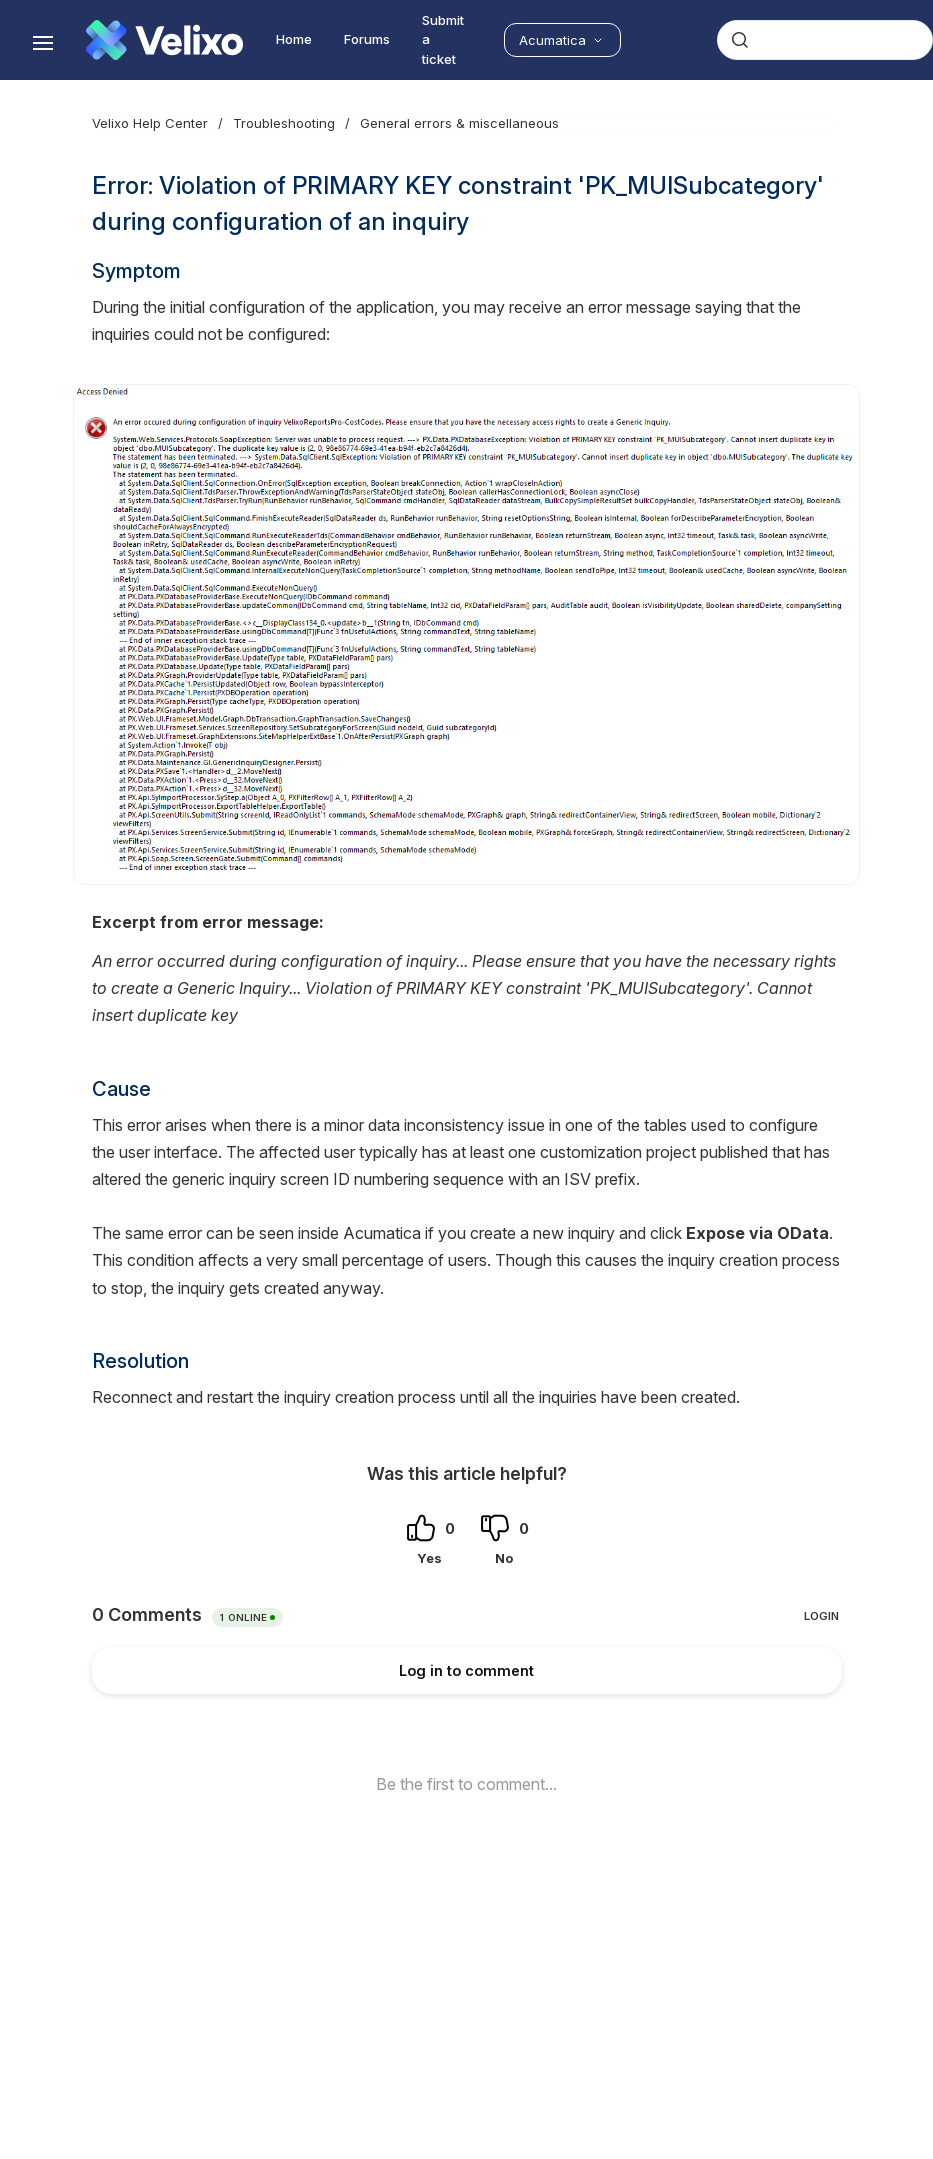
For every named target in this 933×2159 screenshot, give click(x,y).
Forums (367, 39)
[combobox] (825, 40)
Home (294, 39)
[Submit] (740, 40)
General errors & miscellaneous (459, 123)
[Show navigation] (43, 43)
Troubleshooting (284, 123)
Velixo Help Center (150, 123)
